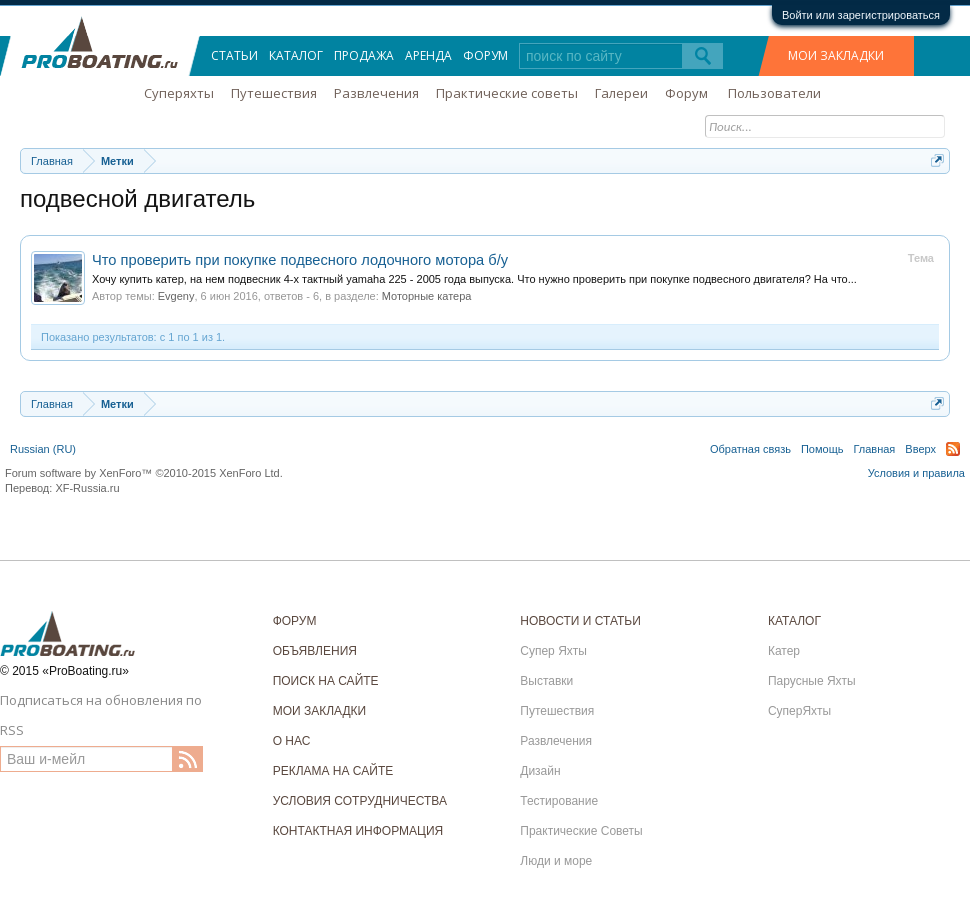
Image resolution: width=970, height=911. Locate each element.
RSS (953, 449)
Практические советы (507, 93)
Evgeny (176, 296)
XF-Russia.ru (87, 488)
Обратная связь (750, 449)
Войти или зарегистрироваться (861, 15)
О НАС (292, 741)
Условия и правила (916, 473)
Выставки (546, 681)
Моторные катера (427, 296)
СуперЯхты (799, 711)
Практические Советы (581, 831)
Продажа (364, 55)
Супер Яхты (553, 651)
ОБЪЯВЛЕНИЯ (315, 651)
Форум (485, 55)
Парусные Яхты (812, 681)
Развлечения (376, 93)
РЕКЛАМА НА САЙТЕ (333, 771)
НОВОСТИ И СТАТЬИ (580, 621)
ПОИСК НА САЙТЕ (326, 681)
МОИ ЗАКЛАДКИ (836, 55)
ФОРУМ (295, 621)
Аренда (428, 55)
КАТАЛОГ (794, 621)
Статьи (234, 55)
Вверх (920, 449)
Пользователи (774, 93)
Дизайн (540, 771)
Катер (784, 651)
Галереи (621, 93)
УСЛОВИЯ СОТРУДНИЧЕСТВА (360, 801)
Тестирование (559, 801)
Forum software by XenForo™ (144, 473)
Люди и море (556, 861)
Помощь (822, 449)
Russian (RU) (43, 449)
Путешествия (274, 93)
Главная (874, 449)
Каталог (296, 55)
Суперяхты (179, 93)
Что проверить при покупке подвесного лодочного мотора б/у (300, 260)
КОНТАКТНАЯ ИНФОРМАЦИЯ (358, 831)
